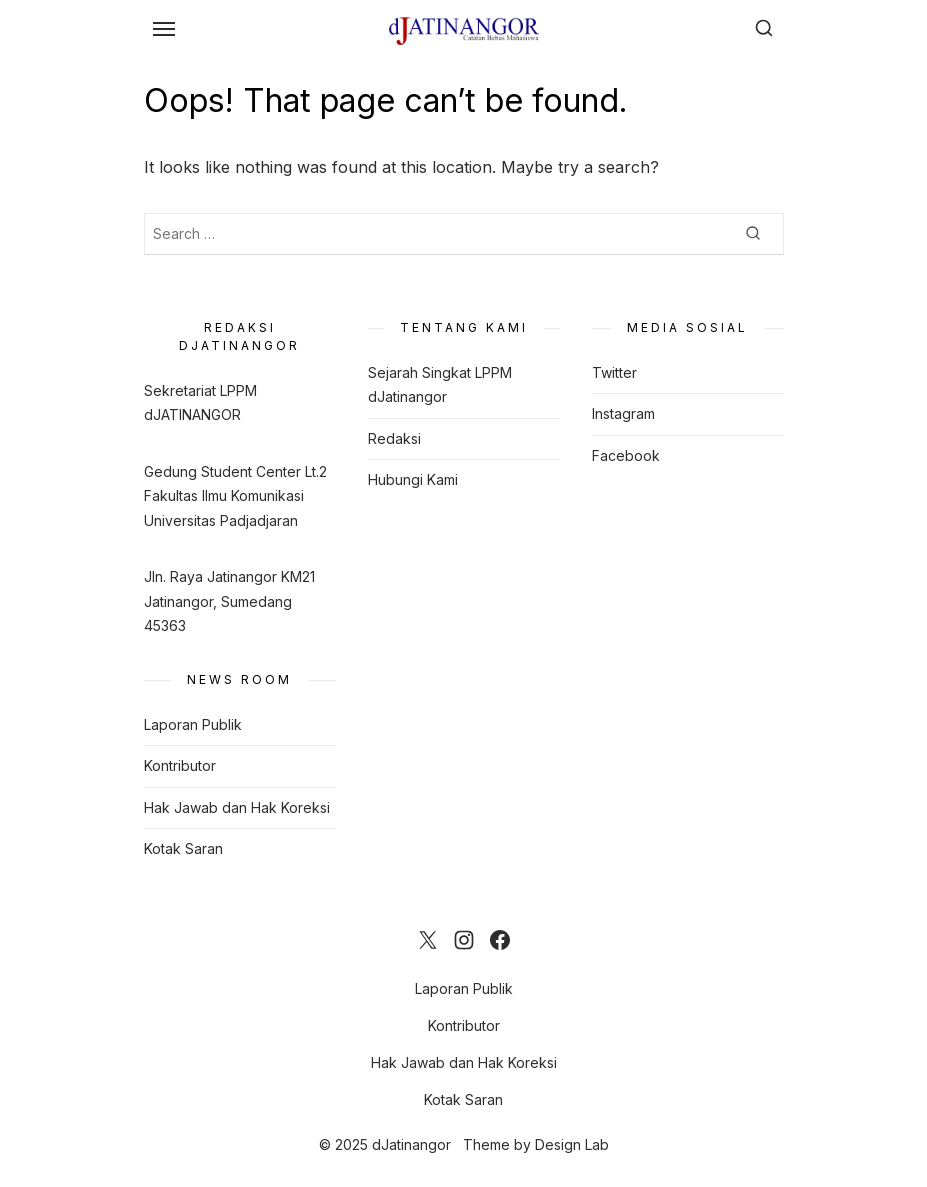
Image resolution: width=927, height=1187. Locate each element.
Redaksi (394, 438)
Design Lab (572, 1144)
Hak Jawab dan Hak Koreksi (237, 807)
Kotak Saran (183, 848)
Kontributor (180, 765)
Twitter (614, 372)
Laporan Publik (193, 724)
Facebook (626, 455)
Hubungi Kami (413, 479)
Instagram (623, 413)
